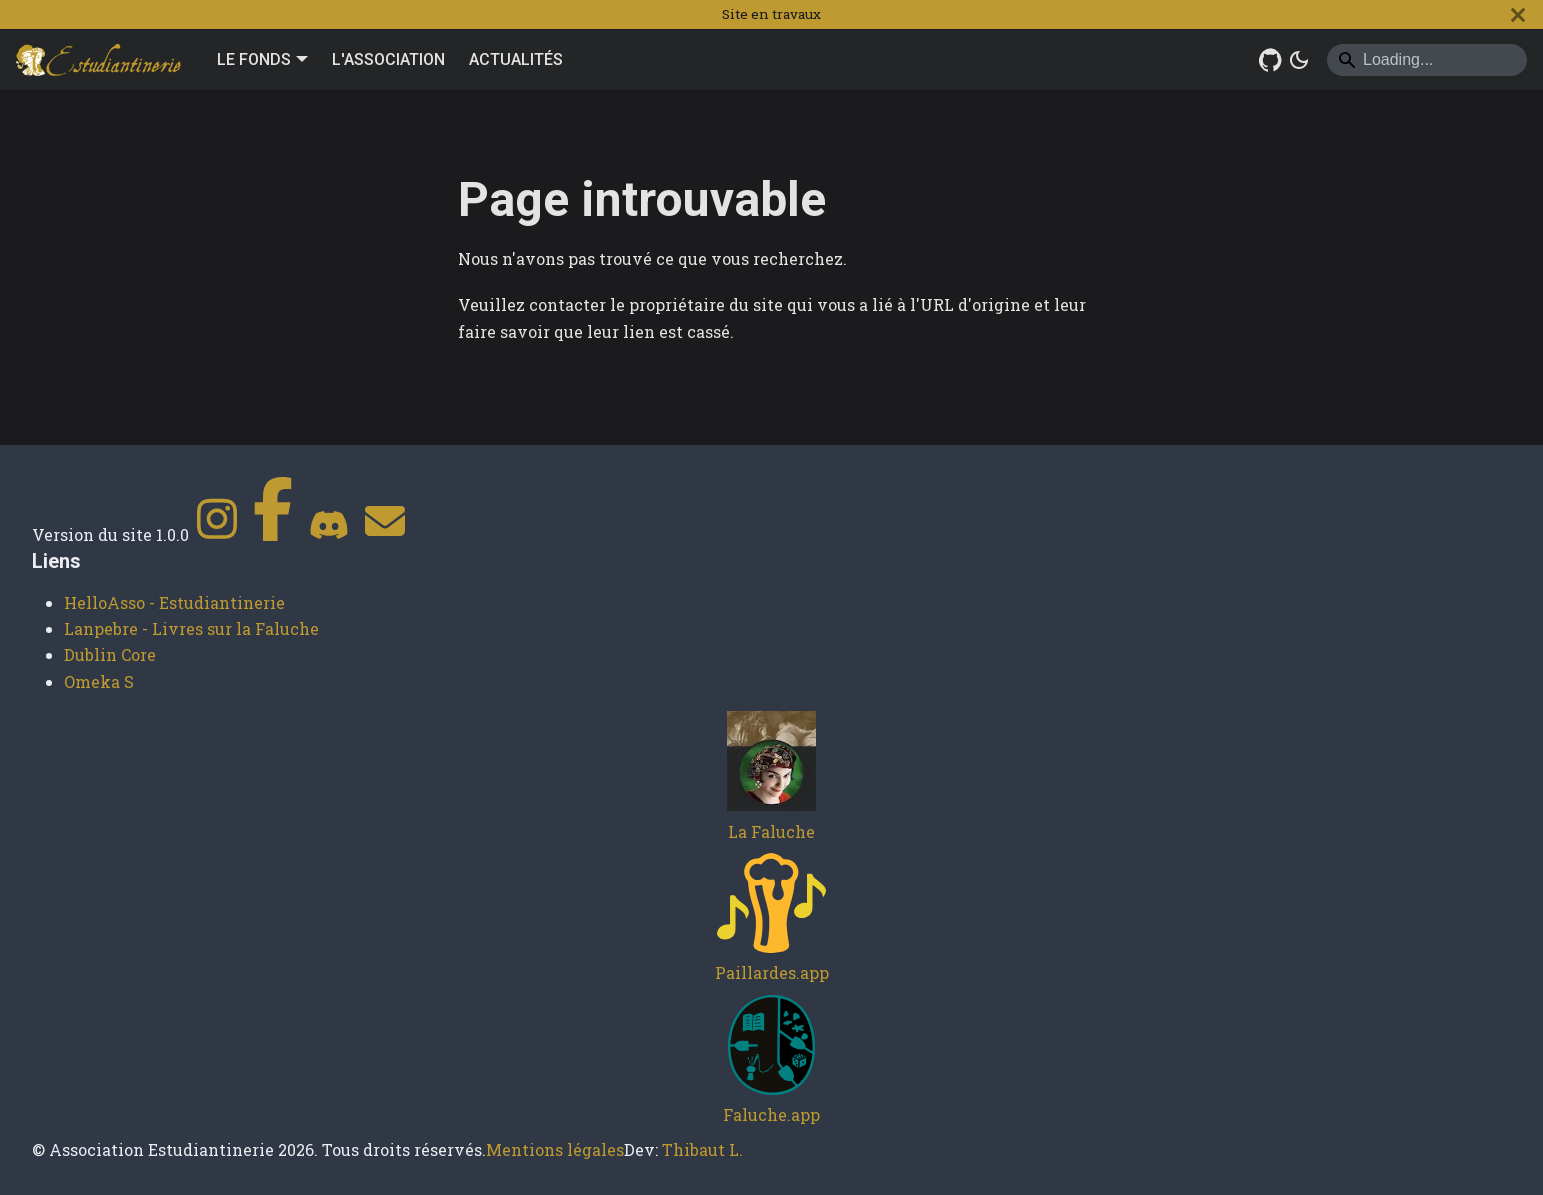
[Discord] (329, 534)
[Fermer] (1518, 14)
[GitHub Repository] (1271, 60)
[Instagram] (217, 534)
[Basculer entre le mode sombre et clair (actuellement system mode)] (1299, 60)
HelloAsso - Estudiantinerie (174, 602)
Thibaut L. (702, 1149)
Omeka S (99, 681)
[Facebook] (273, 534)
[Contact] (385, 534)
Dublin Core (110, 654)
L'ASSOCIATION (388, 59)
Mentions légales (555, 1149)
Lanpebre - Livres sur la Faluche (191, 628)
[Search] (1427, 60)
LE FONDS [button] (254, 59)
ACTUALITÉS (516, 59)
